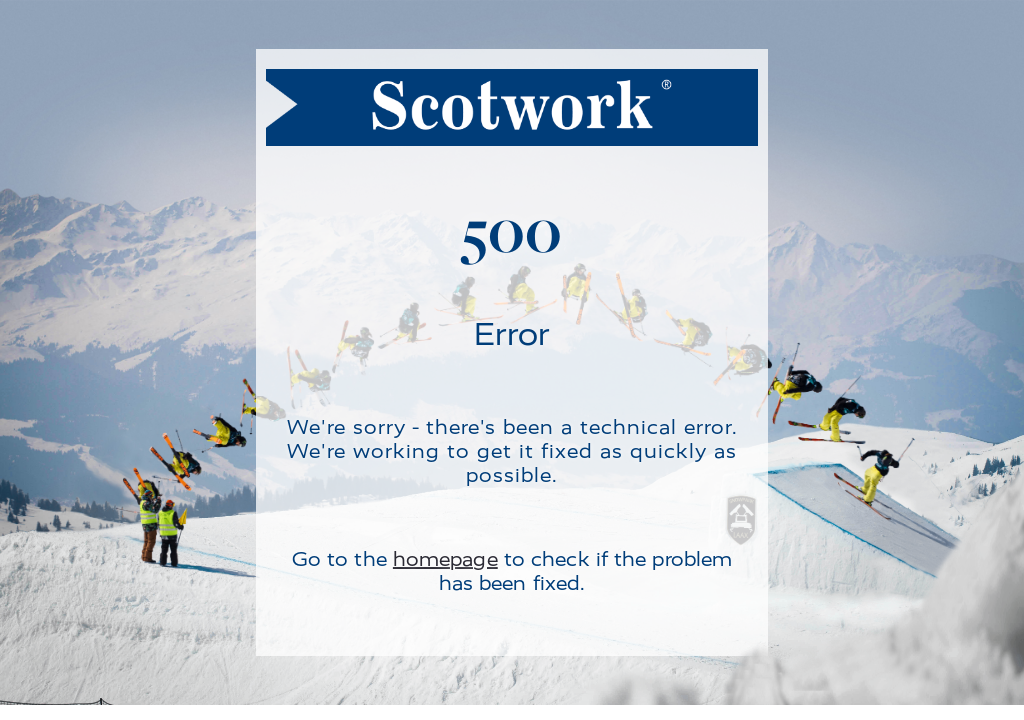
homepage (445, 559)
